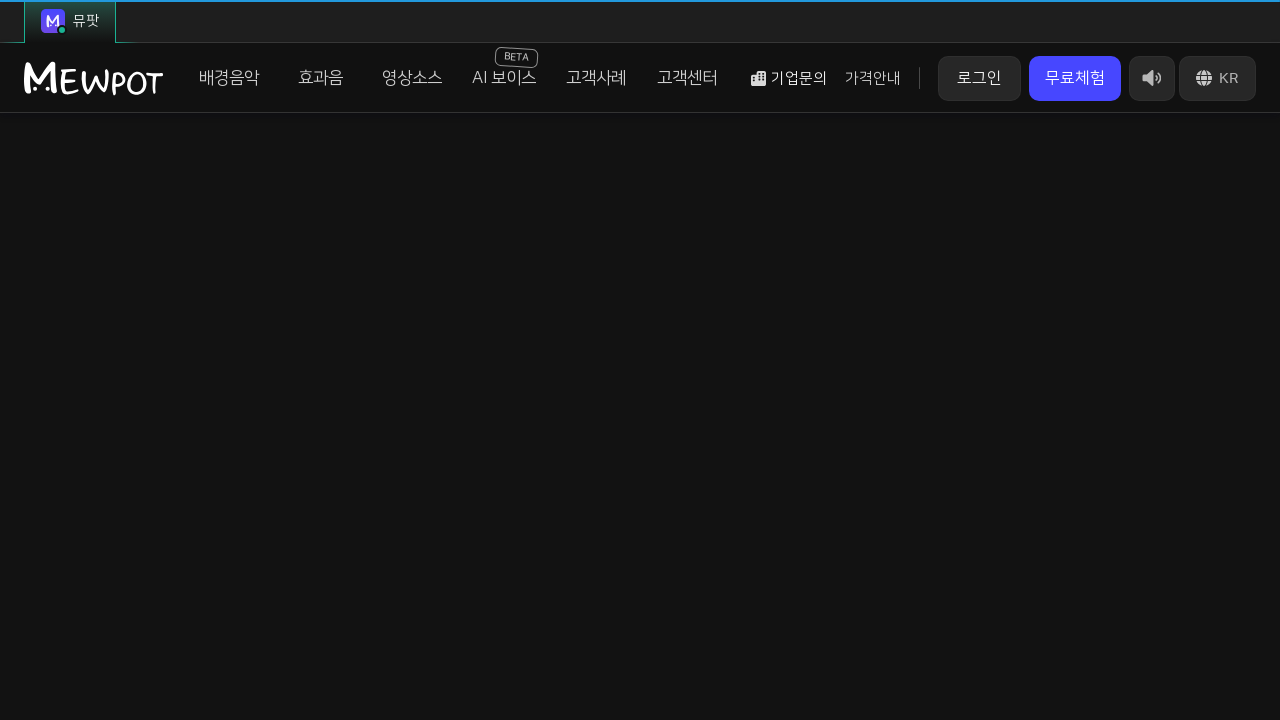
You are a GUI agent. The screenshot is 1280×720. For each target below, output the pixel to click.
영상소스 (412, 78)
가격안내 (873, 78)
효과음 (320, 78)
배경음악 (229, 78)
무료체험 (1075, 78)
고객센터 (687, 78)
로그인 (979, 78)
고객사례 (596, 78)
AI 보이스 (505, 67)
